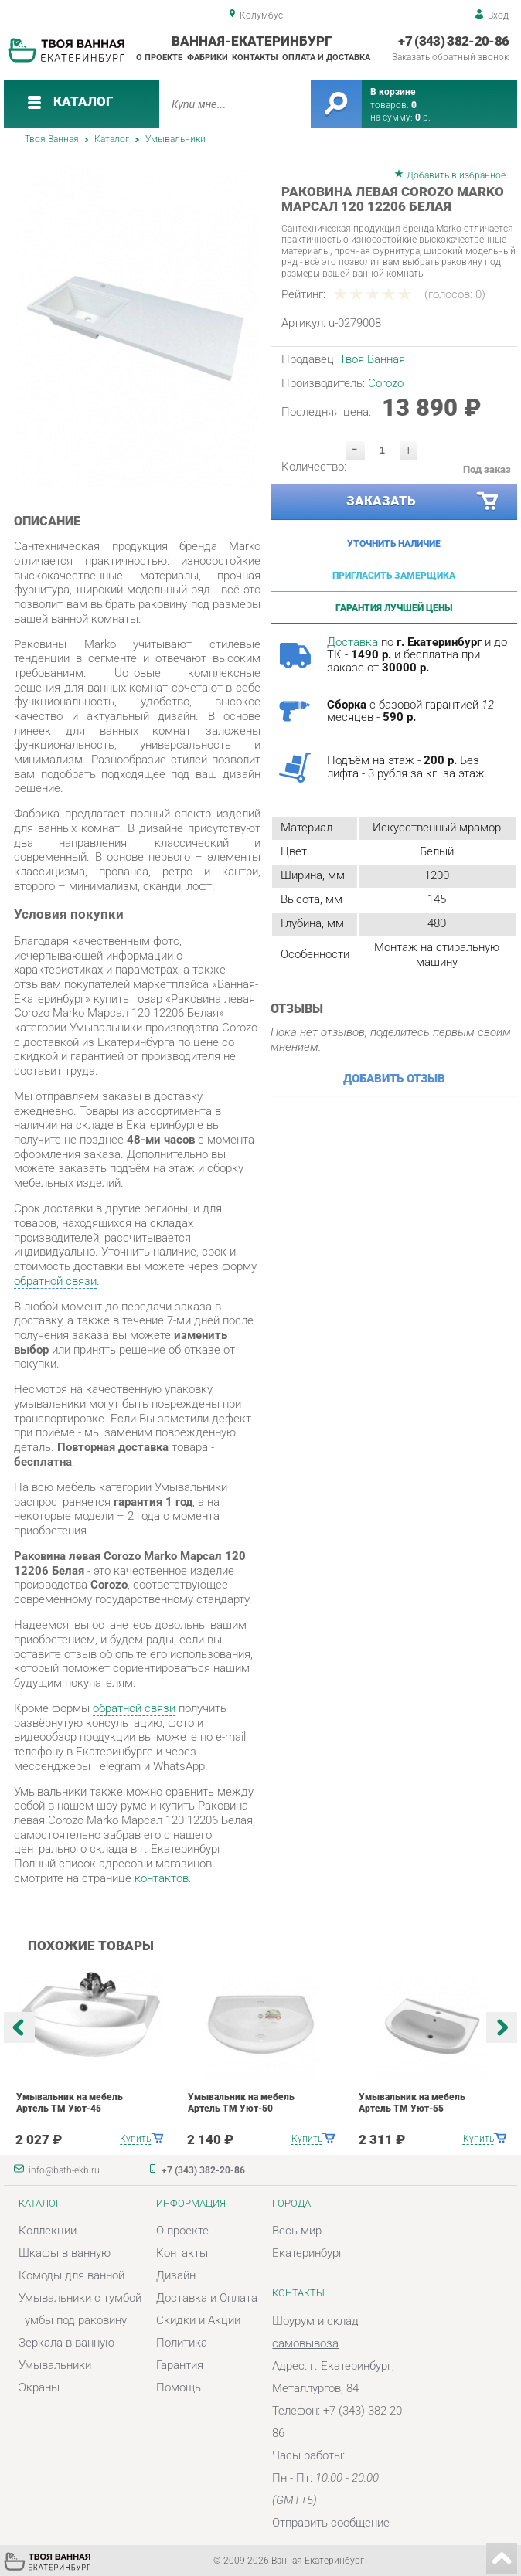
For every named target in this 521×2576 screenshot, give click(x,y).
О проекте (159, 57)
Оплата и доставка (326, 57)
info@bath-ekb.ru (64, 2170)
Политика (181, 2343)
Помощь (178, 2387)
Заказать (423, 501)
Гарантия (179, 2365)
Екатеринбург (307, 2253)
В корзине (392, 91)
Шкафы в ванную (65, 2253)
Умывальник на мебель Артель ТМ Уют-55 (412, 2102)
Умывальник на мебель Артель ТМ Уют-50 (241, 2102)
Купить (135, 2138)
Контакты (255, 57)
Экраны (39, 2387)
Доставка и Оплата (206, 2298)
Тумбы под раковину (73, 2320)
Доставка (352, 642)
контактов (162, 1878)
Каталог (111, 138)
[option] (137, 326)
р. (423, 117)
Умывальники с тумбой (80, 2298)
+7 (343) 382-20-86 (453, 41)
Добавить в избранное (456, 175)
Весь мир (297, 2231)
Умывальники (175, 138)
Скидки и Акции (198, 2320)
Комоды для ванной (71, 2275)
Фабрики (207, 57)
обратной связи (55, 1281)
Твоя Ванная (52, 138)
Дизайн (176, 2275)
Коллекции (48, 2231)
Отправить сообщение (331, 2523)
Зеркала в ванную (66, 2343)
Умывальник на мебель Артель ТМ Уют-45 (69, 2102)
